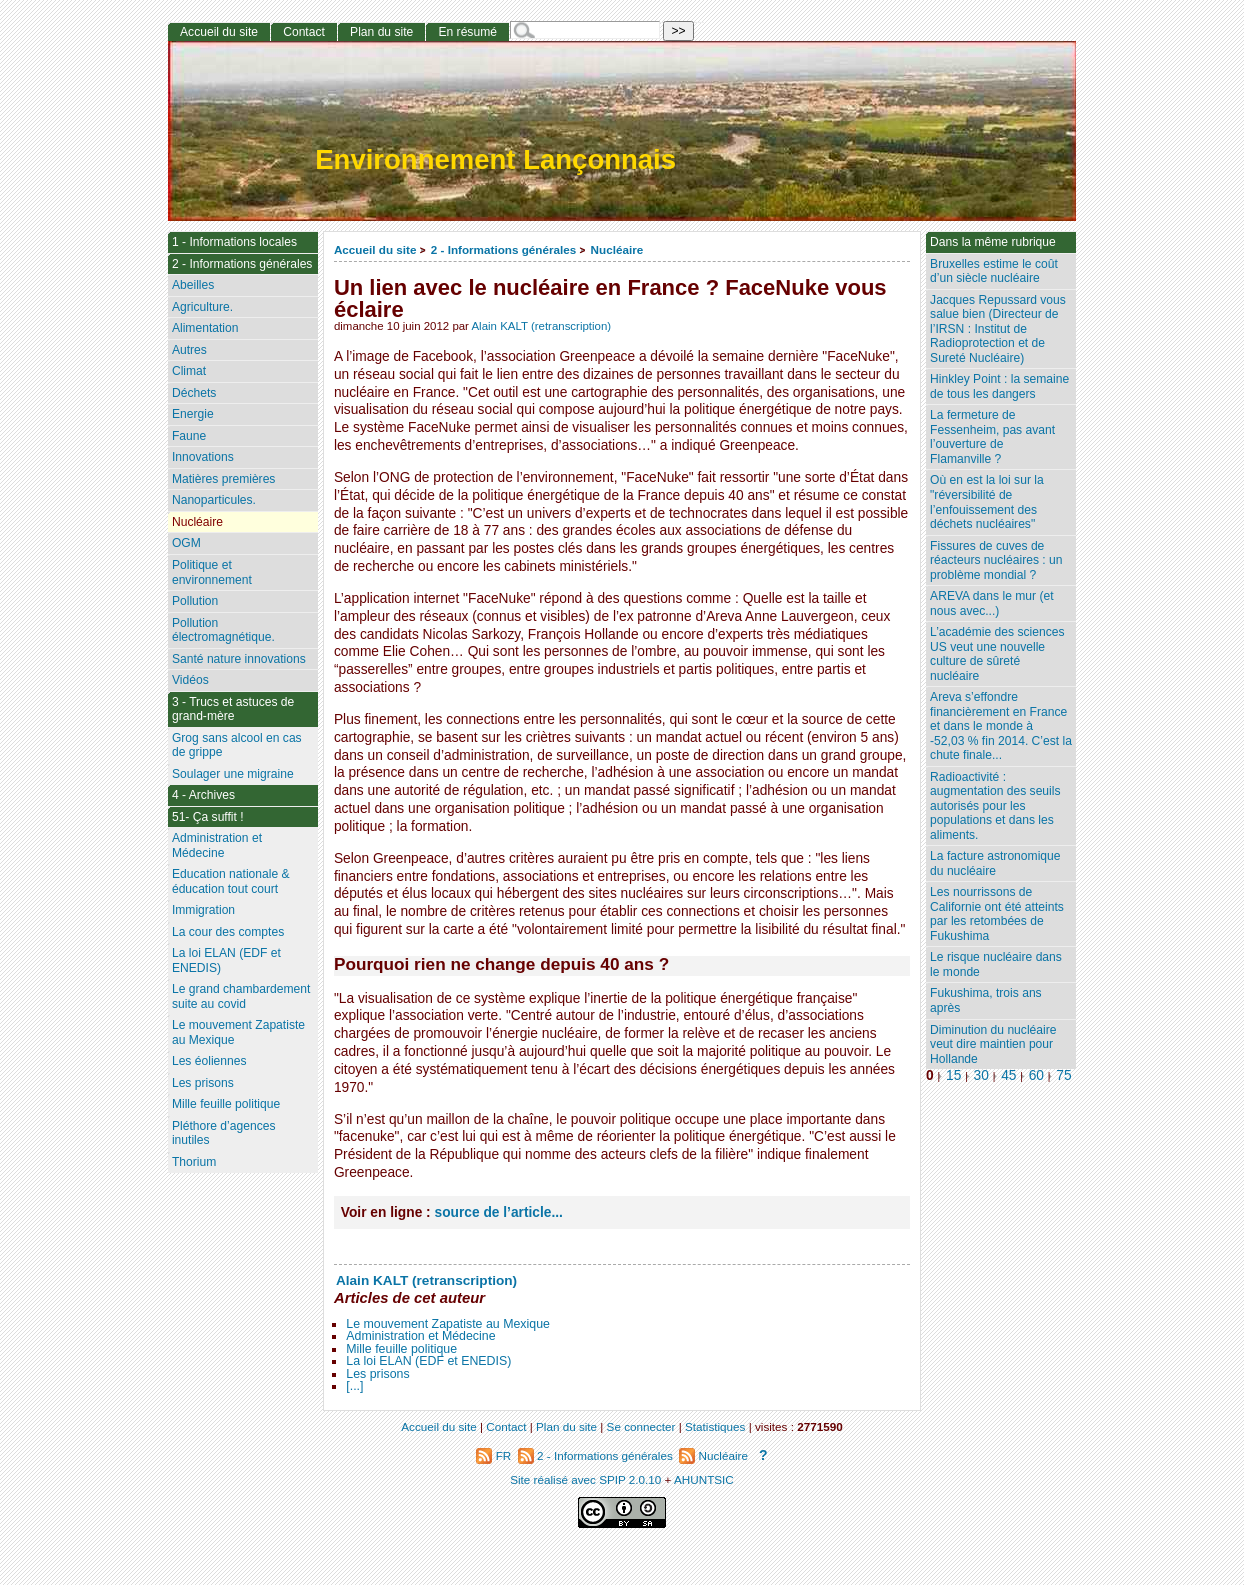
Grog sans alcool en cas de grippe (237, 745)
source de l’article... (499, 1212)
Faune (189, 436)
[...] (354, 1386)
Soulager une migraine (233, 774)
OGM (186, 543)
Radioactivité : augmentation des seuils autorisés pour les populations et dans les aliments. (995, 806)
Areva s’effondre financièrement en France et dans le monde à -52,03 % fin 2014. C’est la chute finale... (1001, 726)
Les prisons (377, 1374)
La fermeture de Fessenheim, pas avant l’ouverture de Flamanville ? (992, 437)
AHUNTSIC (704, 1479)
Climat (189, 371)
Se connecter (641, 1426)
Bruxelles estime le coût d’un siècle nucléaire (994, 271)
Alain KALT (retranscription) (541, 326)
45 (1008, 1075)
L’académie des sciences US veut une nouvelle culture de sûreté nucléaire (997, 654)
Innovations (203, 457)
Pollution (195, 601)
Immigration (203, 910)
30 (981, 1075)
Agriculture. (202, 307)
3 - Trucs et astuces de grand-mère (233, 709)
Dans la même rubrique (993, 242)
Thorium (194, 1162)
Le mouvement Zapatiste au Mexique (448, 1324)
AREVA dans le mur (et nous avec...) (991, 603)
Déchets (194, 393)
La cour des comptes (228, 932)
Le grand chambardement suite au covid (241, 996)
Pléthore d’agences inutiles (224, 1133)
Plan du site (381, 32)
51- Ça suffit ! (208, 817)
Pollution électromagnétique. (223, 630)
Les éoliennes (209, 1061)
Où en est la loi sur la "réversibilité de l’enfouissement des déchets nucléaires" (987, 502)
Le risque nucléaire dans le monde (996, 964)
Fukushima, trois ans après (986, 1000)
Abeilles (193, 285)
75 (1063, 1075)
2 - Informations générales (503, 249)
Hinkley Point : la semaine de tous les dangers (999, 386)
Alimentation (205, 328)
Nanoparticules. (214, 500)
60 (1036, 1075)
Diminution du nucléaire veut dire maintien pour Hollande (993, 1044)
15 (953, 1075)
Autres (189, 350)
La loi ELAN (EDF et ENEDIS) (428, 1361)
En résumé (467, 32)
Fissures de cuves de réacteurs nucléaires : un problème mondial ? (996, 560)
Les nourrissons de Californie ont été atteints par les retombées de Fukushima (997, 914)
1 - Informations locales (234, 242)
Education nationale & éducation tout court (231, 881)
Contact (304, 32)
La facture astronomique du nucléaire (995, 863)
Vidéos (190, 680)
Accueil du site (375, 249)
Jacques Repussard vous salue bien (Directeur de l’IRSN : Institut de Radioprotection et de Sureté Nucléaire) (998, 329)
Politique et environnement (212, 572)
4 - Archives (203, 795)
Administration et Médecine (420, 1336)
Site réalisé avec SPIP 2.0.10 (585, 1479)
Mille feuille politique (401, 1349)
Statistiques (715, 1426)
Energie (193, 414)
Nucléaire (617, 249)
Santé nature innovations (239, 659)
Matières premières (224, 479)
